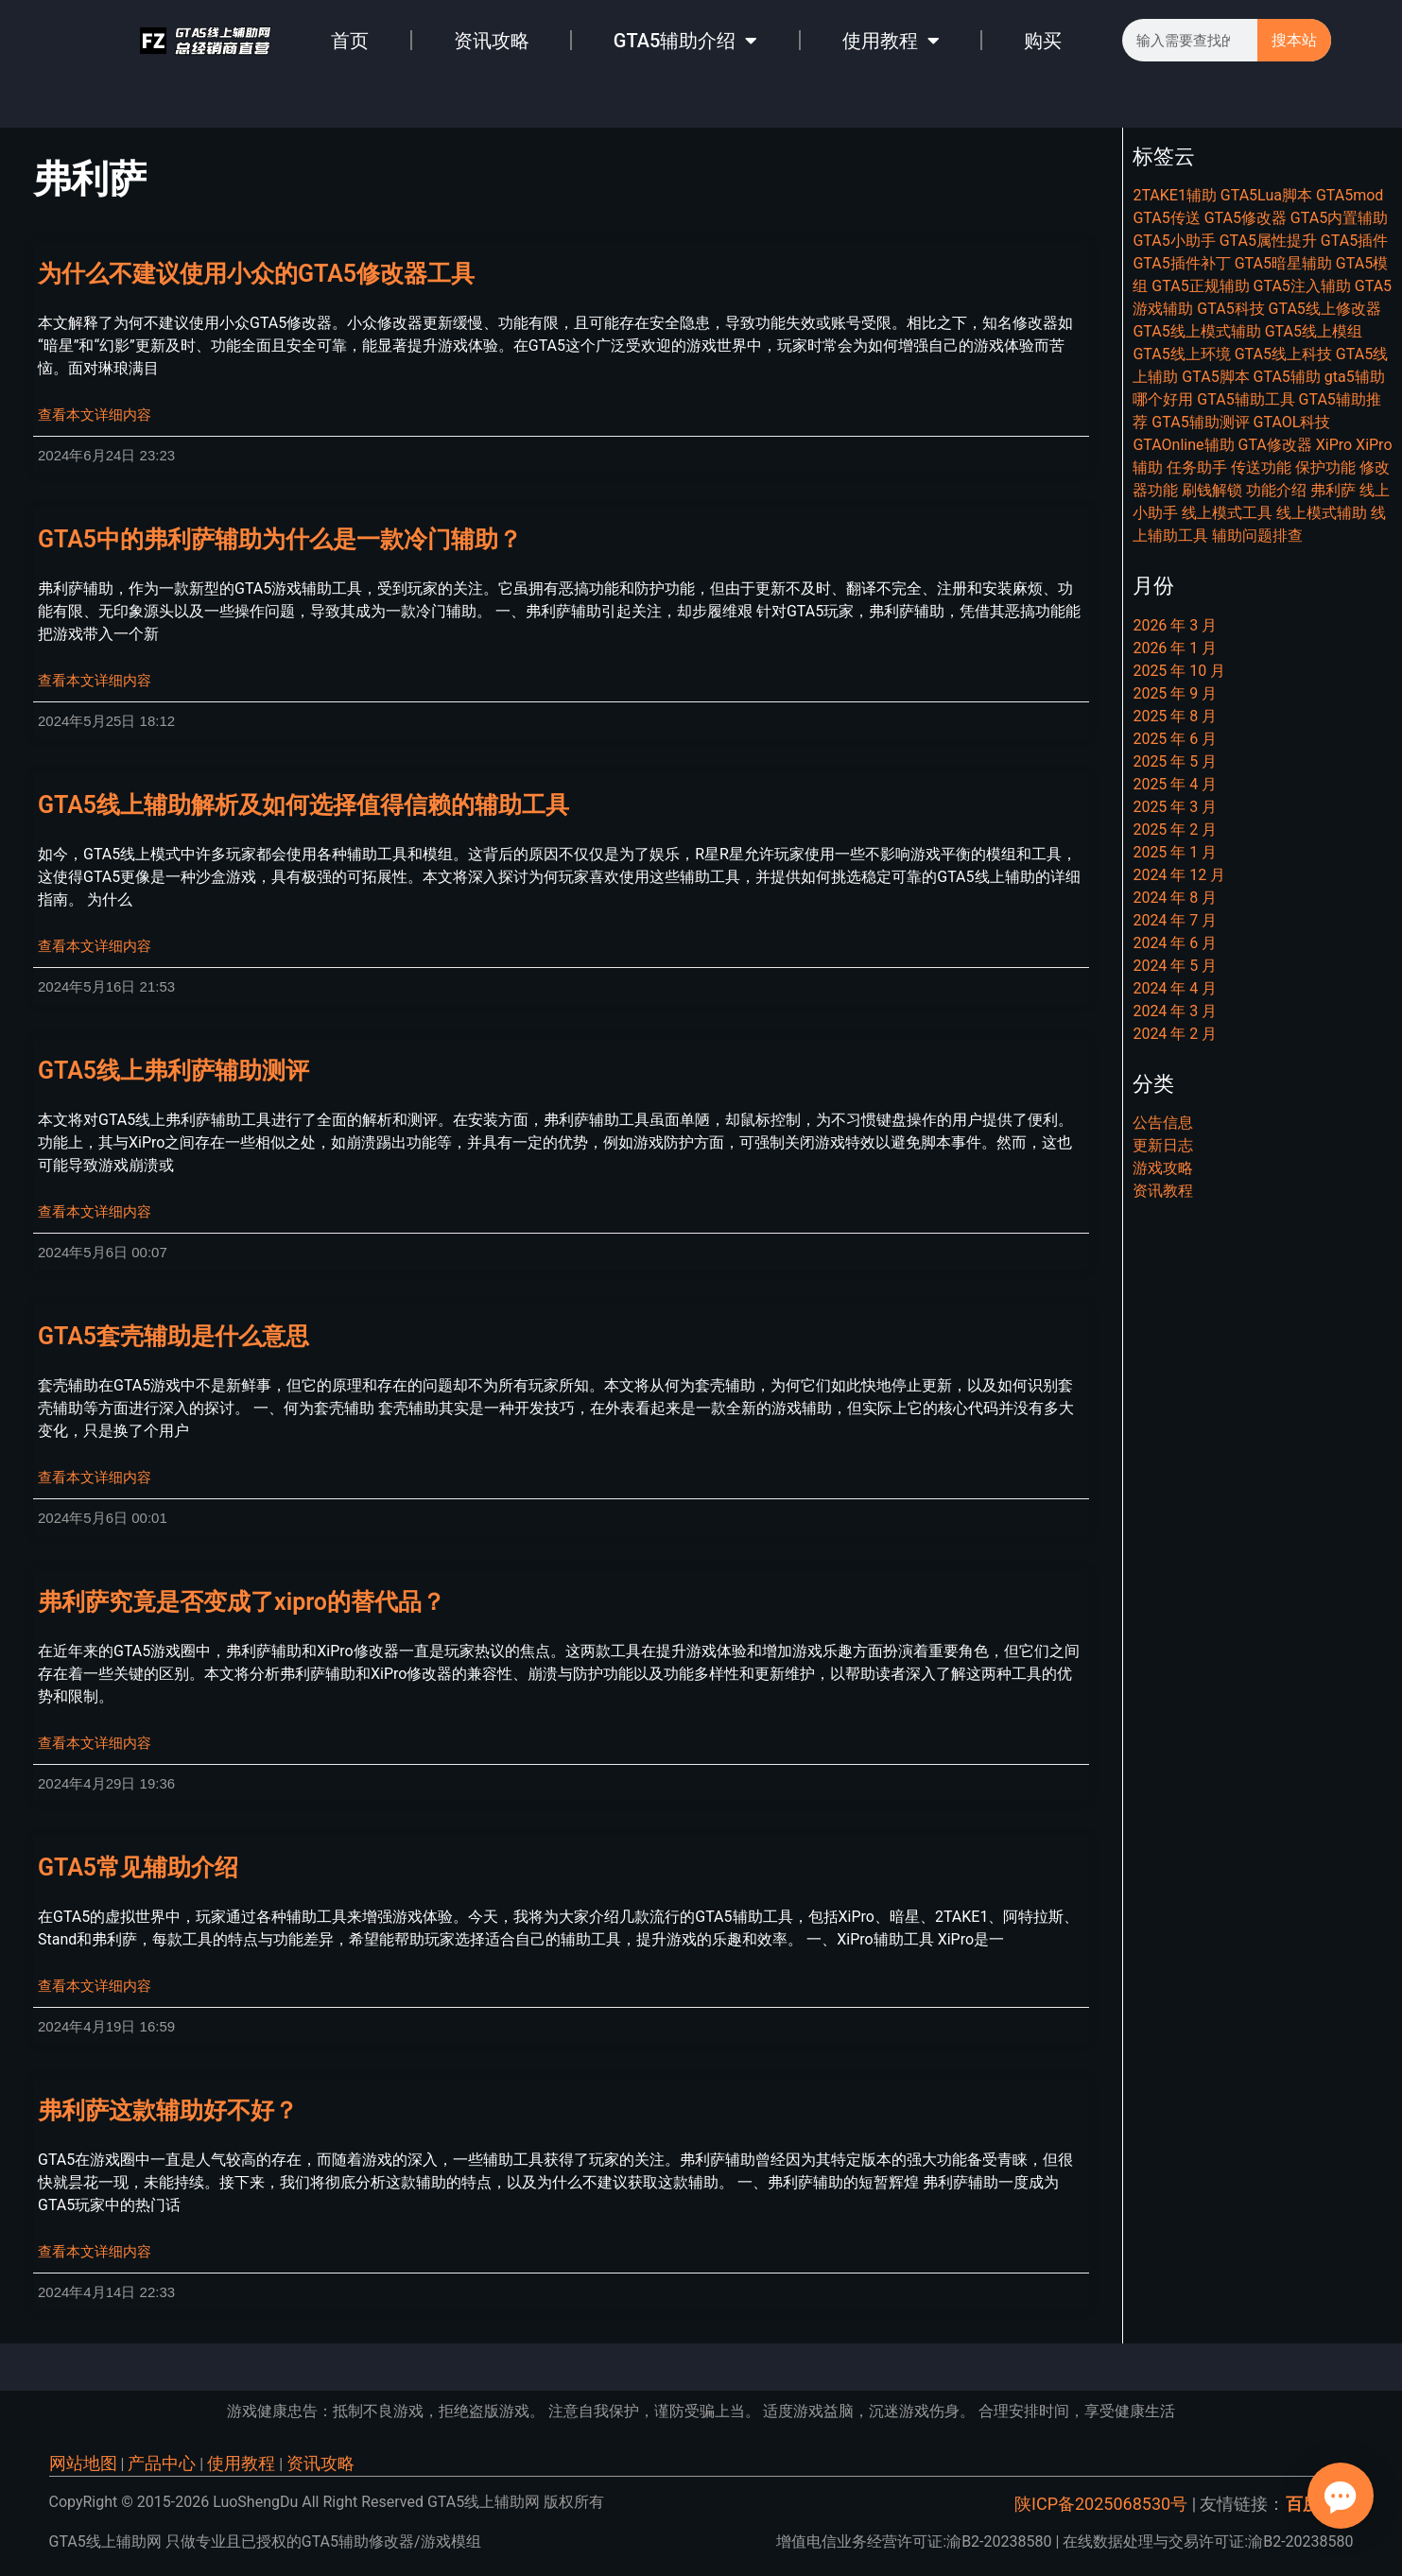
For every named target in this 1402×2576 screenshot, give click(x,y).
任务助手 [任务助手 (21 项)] (1197, 467)
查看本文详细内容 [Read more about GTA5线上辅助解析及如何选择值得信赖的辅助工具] (94, 946)
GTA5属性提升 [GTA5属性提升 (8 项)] (1268, 241)
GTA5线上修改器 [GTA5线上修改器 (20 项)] (1325, 309)
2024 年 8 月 (1175, 898)
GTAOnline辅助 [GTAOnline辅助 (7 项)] (1183, 445)
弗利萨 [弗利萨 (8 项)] (1333, 490)
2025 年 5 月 (1175, 761)
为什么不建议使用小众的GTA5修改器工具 (256, 273)
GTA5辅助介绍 (686, 41)
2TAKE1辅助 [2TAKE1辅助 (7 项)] (1174, 195)
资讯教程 (1163, 1191)
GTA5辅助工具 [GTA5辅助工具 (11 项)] (1245, 399)
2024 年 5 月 (1175, 966)
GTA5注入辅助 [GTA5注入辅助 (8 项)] (1302, 286)
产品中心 (162, 2463)
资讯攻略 (491, 40)
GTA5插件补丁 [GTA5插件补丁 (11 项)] (1181, 263)
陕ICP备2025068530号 (1100, 2504)
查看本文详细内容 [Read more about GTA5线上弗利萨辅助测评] (94, 1211)
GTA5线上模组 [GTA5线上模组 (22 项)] (1313, 331)
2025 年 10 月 (1179, 671)
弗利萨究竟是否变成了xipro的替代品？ (241, 1602)
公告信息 (1163, 1123)
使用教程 (891, 41)
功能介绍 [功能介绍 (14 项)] (1276, 490)
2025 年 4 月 (1175, 784)
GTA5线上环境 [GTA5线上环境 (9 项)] (1181, 354)
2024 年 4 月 (1175, 988)
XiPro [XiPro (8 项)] (1334, 445)
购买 (1043, 40)
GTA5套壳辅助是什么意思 (173, 1336)
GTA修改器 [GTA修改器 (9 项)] (1274, 445)
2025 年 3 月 (1175, 807)
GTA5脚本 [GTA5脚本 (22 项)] (1215, 377)
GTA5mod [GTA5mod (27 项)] (1349, 195)
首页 (350, 40)
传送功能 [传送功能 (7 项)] (1261, 467)
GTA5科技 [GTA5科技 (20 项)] (1230, 309)
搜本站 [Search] (1294, 40)
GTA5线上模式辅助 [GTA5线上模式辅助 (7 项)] (1196, 331)
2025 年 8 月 (1175, 716)
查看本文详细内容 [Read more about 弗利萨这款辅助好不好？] (94, 2251)
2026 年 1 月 (1175, 648)
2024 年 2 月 (1175, 1034)
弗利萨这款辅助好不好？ (168, 2110)
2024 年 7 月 (1175, 920)
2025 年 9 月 (1175, 693)
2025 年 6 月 (1175, 739)
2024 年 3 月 (1175, 1011)
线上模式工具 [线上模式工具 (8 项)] (1227, 513)
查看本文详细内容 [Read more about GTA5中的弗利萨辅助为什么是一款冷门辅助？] (94, 680)
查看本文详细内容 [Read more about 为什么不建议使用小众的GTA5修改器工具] (94, 415)
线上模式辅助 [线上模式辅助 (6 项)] (1321, 513)
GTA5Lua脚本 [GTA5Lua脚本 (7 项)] (1266, 195)
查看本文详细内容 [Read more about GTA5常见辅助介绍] (94, 1986)
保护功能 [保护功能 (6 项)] (1325, 467)
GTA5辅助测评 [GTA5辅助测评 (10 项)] (1200, 422)
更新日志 (1163, 1145)
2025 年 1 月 (1175, 852)
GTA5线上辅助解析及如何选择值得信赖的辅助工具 (303, 805)
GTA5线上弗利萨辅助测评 (173, 1070)
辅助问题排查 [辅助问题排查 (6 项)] (1257, 536)
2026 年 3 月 (1175, 625)
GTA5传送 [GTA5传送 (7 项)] (1166, 218)
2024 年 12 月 (1179, 875)
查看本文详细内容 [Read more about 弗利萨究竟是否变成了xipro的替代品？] (94, 1743)
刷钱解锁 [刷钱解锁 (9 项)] (1212, 490)
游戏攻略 (1163, 1168)
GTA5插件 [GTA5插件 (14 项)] (1354, 241)
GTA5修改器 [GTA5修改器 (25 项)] (1245, 218)
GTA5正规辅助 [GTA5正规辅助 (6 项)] (1200, 286)
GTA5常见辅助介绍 (138, 1867)
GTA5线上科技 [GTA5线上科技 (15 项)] (1283, 354)
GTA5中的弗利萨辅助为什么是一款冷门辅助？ (280, 539)
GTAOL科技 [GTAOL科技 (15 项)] (1292, 422)
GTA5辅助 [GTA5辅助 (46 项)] (1287, 377)
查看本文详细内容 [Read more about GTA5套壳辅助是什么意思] (94, 1477)
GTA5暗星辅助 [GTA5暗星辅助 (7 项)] (1283, 263)
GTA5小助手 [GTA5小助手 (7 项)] (1174, 241)
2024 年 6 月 (1175, 943)
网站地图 (83, 2463)
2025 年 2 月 (1175, 829)
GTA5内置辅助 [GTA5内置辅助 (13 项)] (1339, 218)
